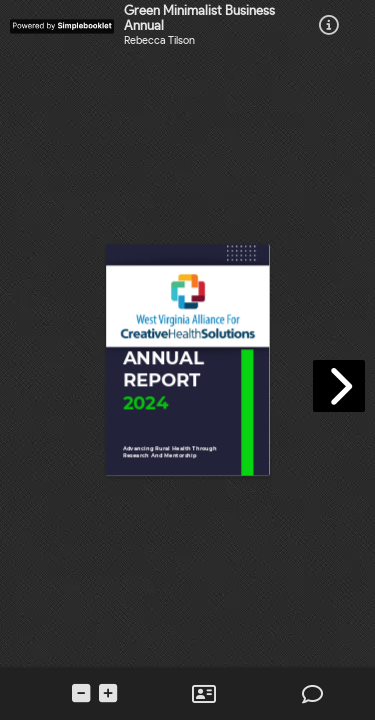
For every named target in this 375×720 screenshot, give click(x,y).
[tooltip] (329, 26)
